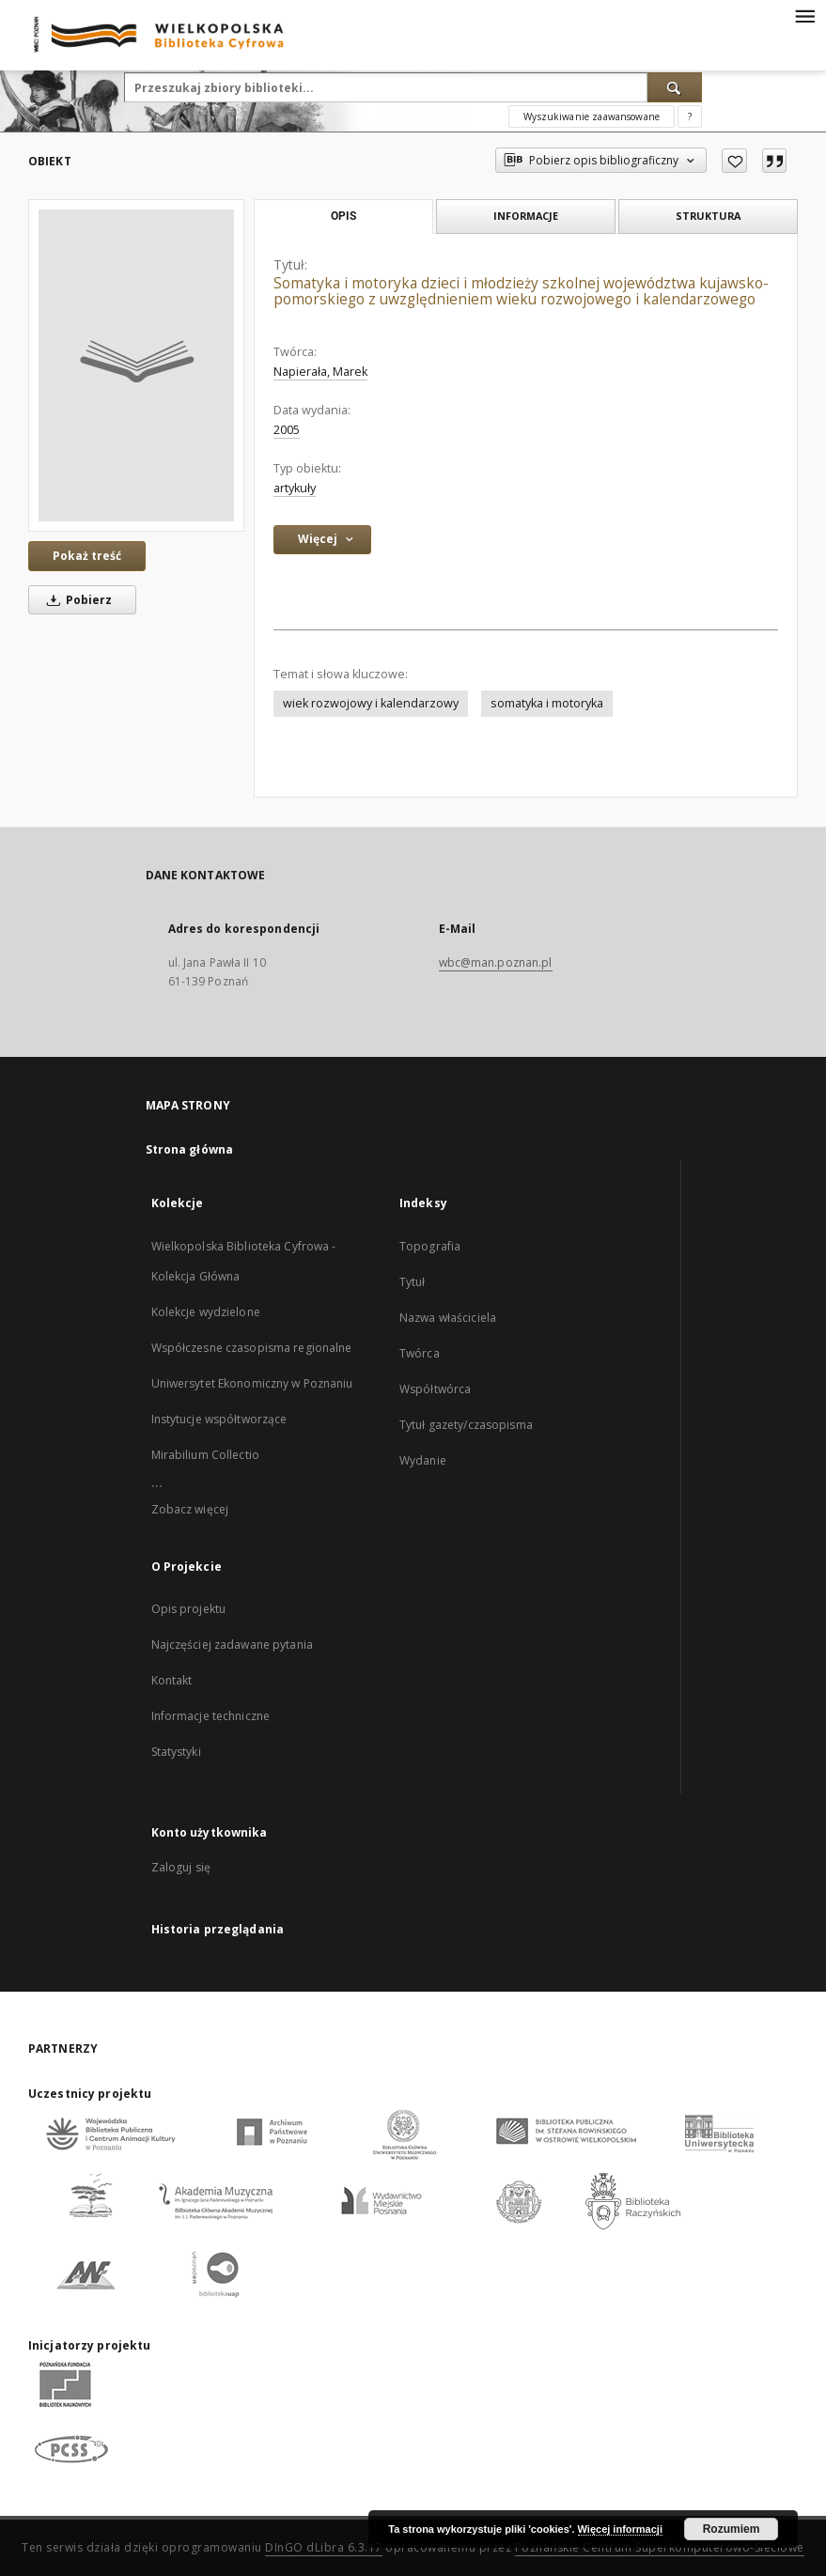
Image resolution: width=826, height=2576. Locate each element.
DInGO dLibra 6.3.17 (323, 2547)
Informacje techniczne (211, 1716)
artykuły (294, 488)
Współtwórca (435, 1389)
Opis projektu (188, 1609)
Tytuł (412, 1282)
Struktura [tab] (708, 216)
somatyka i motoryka (547, 703)
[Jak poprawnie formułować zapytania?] (690, 116)
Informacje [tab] (525, 216)
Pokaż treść (87, 556)
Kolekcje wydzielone (205, 1312)
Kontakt (172, 1680)
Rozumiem (731, 2529)
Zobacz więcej (190, 1509)
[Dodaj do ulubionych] (734, 160)
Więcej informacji (620, 2529)
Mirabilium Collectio (205, 1455)
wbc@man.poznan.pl (496, 962)
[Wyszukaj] (674, 87)
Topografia (429, 1246)
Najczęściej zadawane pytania (232, 1645)
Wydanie (422, 1460)
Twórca (419, 1353)
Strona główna (190, 1149)
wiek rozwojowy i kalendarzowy (371, 703)
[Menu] (804, 15)
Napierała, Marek (320, 372)
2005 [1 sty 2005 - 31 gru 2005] (286, 430)
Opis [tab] (343, 216)
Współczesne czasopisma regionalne (251, 1348)
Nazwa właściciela (447, 1318)
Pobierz (76, 600)
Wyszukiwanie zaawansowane (591, 116)
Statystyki (176, 1752)
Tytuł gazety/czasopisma (466, 1425)
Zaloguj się (181, 1867)
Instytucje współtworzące (219, 1419)
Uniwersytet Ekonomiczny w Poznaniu (252, 1383)
